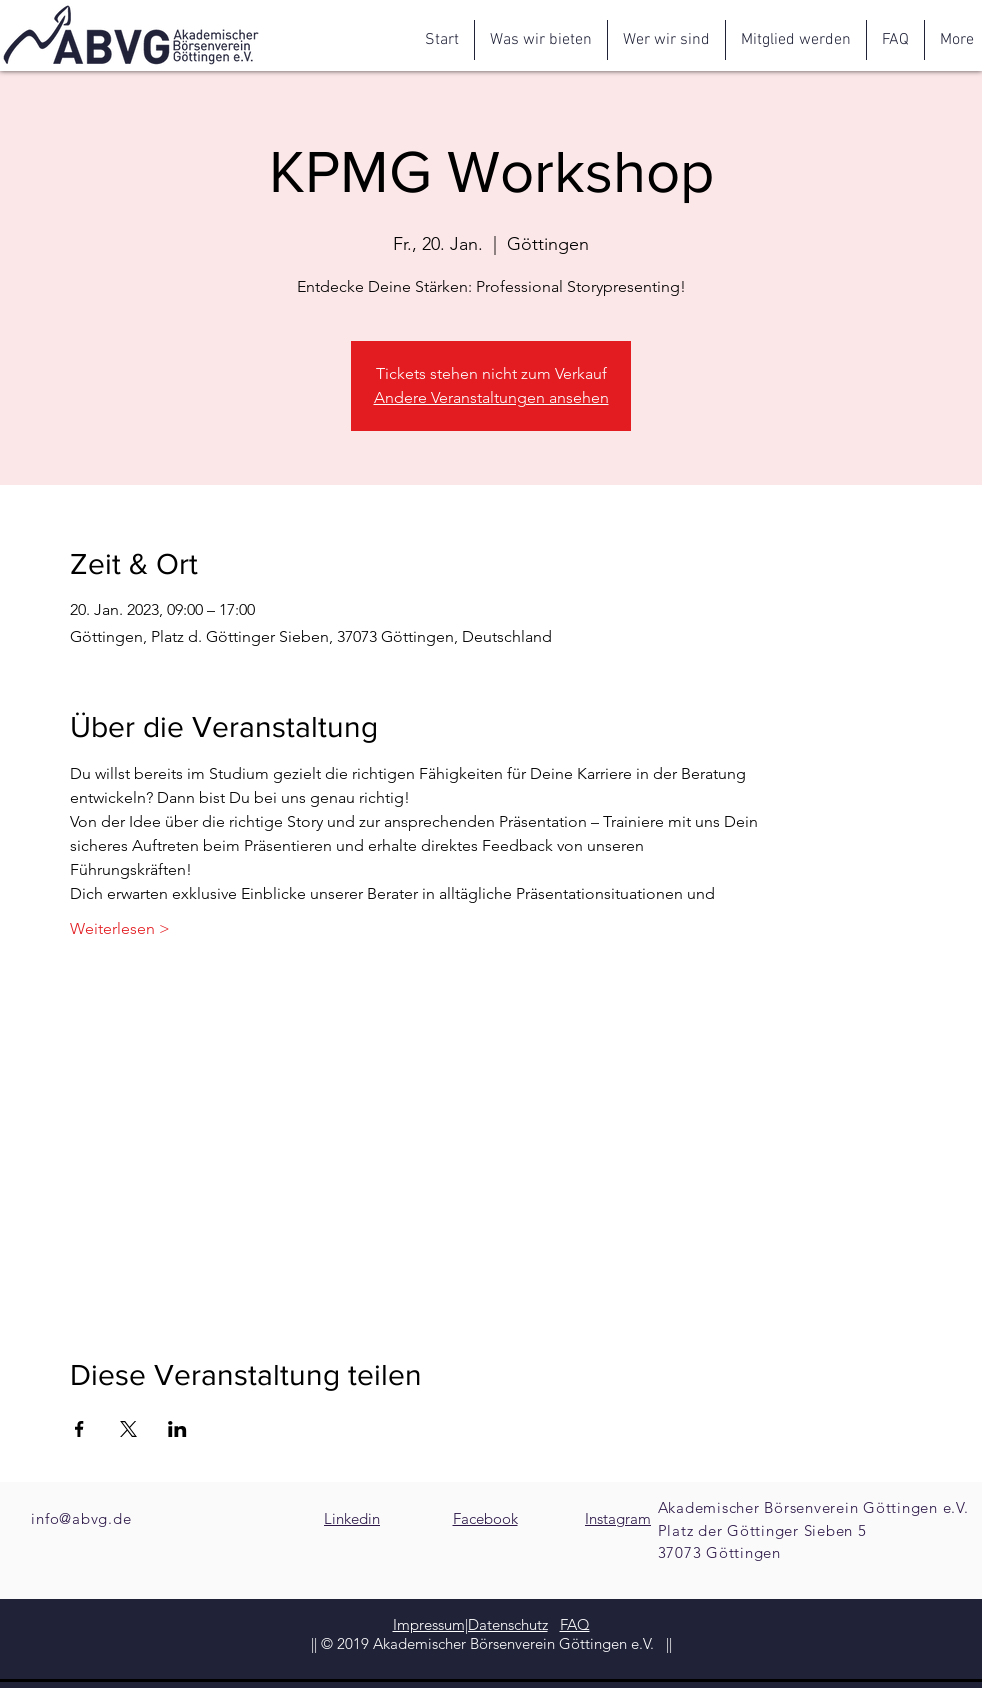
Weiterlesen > (120, 928)
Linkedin (352, 1518)
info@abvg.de (81, 1518)
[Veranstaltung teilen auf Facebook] (79, 1429)
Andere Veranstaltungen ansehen (491, 397)
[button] (541, 40)
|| (667, 1643)
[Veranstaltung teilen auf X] (128, 1429)
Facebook (485, 1518)
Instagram (618, 1518)
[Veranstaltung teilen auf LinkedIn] (177, 1429)
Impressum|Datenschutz (470, 1624)
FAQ (575, 1624)
